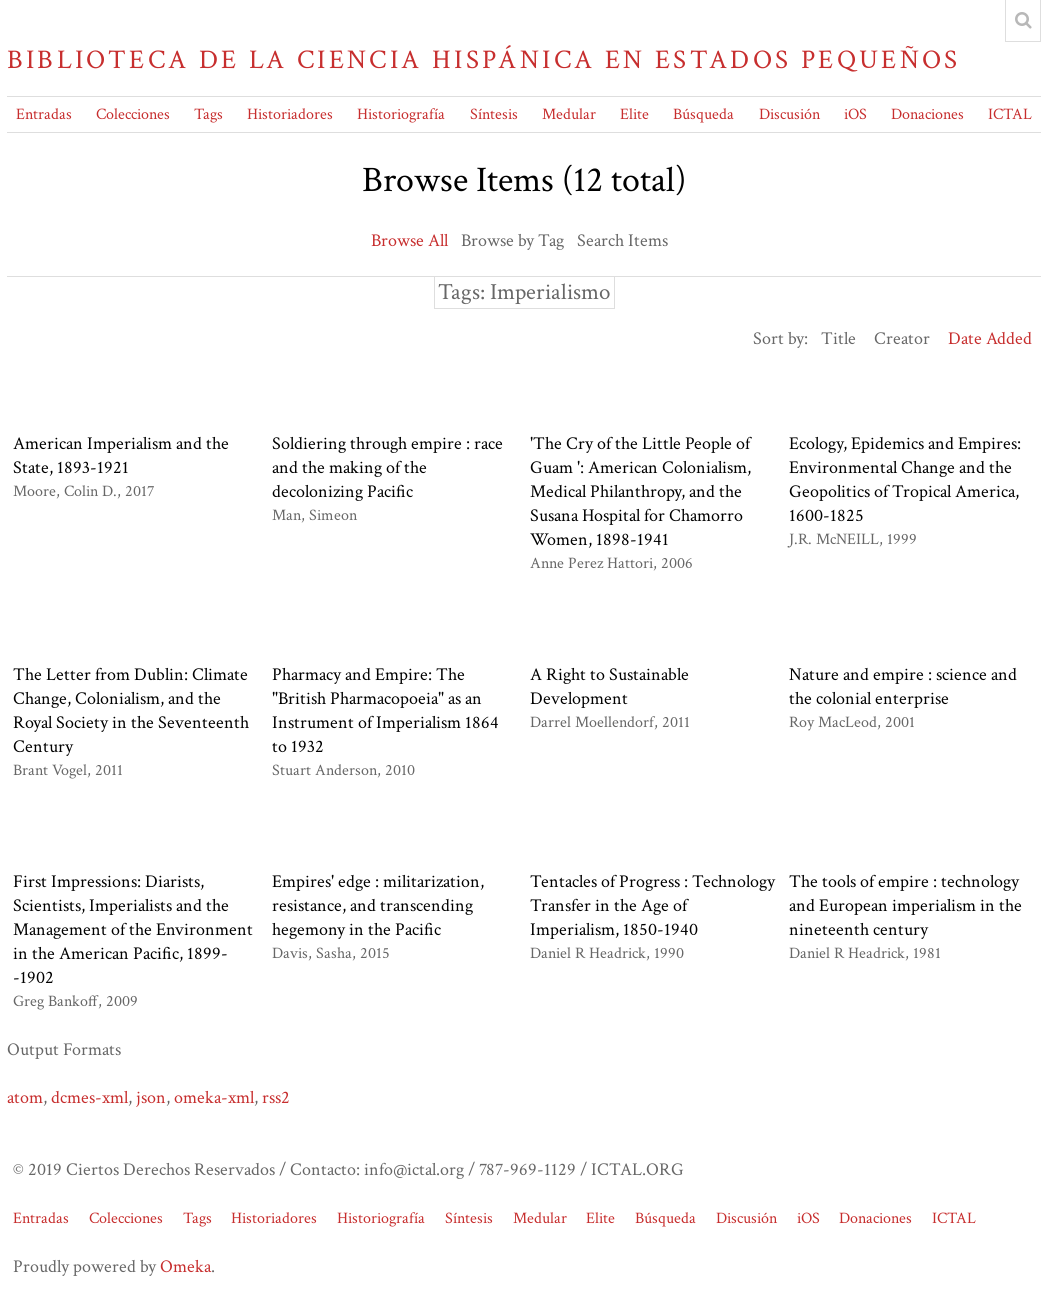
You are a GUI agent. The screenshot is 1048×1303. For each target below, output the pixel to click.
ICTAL (1010, 114)
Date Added (990, 338)
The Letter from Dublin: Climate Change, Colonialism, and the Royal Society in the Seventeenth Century (131, 710)
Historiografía (401, 114)
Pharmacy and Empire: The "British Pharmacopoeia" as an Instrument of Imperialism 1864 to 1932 (385, 710)
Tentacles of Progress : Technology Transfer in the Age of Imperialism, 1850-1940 (652, 905)
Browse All (409, 240)
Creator (902, 338)
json (151, 1097)
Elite (634, 114)
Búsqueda (703, 114)
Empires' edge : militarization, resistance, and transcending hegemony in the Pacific (378, 905)
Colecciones (133, 114)
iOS (855, 114)
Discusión (789, 114)
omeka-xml (214, 1097)
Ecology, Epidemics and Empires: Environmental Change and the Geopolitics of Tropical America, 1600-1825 (905, 479)
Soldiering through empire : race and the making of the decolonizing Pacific (387, 467)
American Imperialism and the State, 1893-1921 (121, 455)
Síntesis (494, 114)
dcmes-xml (89, 1097)
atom (25, 1097)
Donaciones (927, 114)
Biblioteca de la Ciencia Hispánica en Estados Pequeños (484, 60)
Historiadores (290, 114)
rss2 (276, 1097)
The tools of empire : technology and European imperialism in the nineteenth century (905, 905)
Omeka (185, 1266)
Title (838, 338)
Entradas (44, 114)
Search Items (622, 240)
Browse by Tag (512, 240)
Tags (208, 114)
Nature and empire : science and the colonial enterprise (903, 686)
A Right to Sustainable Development (609, 686)
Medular (569, 114)
